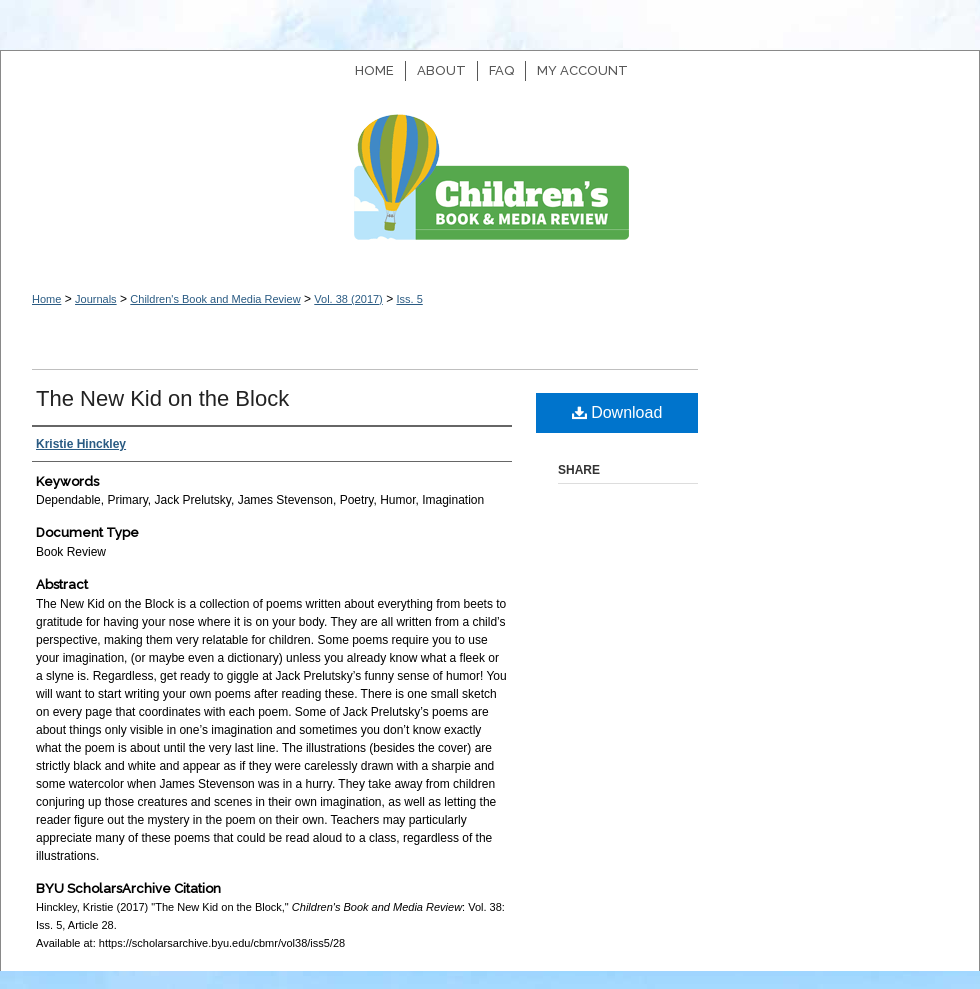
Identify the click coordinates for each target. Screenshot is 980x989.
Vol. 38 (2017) (348, 299)
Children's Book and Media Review (490, 187)
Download (617, 412)
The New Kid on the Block (162, 398)
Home (46, 299)
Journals (96, 299)
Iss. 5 (409, 299)
